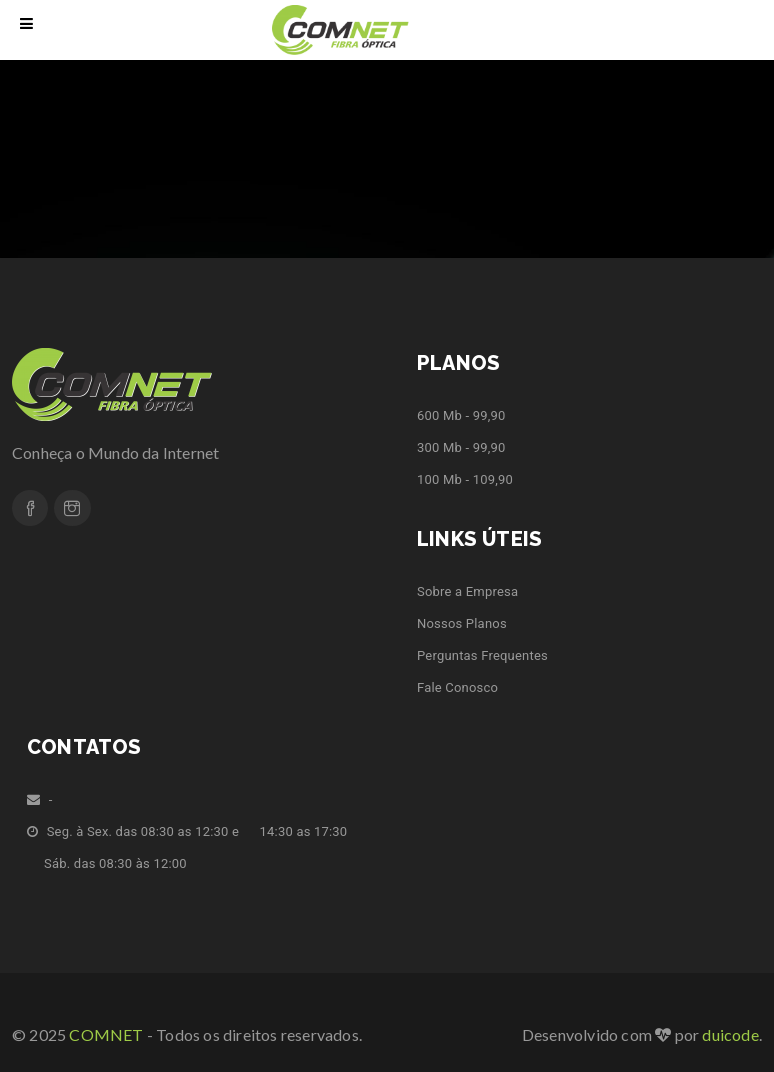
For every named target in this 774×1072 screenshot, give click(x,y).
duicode (730, 1034)
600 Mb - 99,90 (461, 415)
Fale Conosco (457, 687)
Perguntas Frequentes (482, 655)
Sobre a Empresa (467, 591)
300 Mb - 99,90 (461, 447)
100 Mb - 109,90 (465, 479)
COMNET (106, 1034)
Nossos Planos (462, 623)
